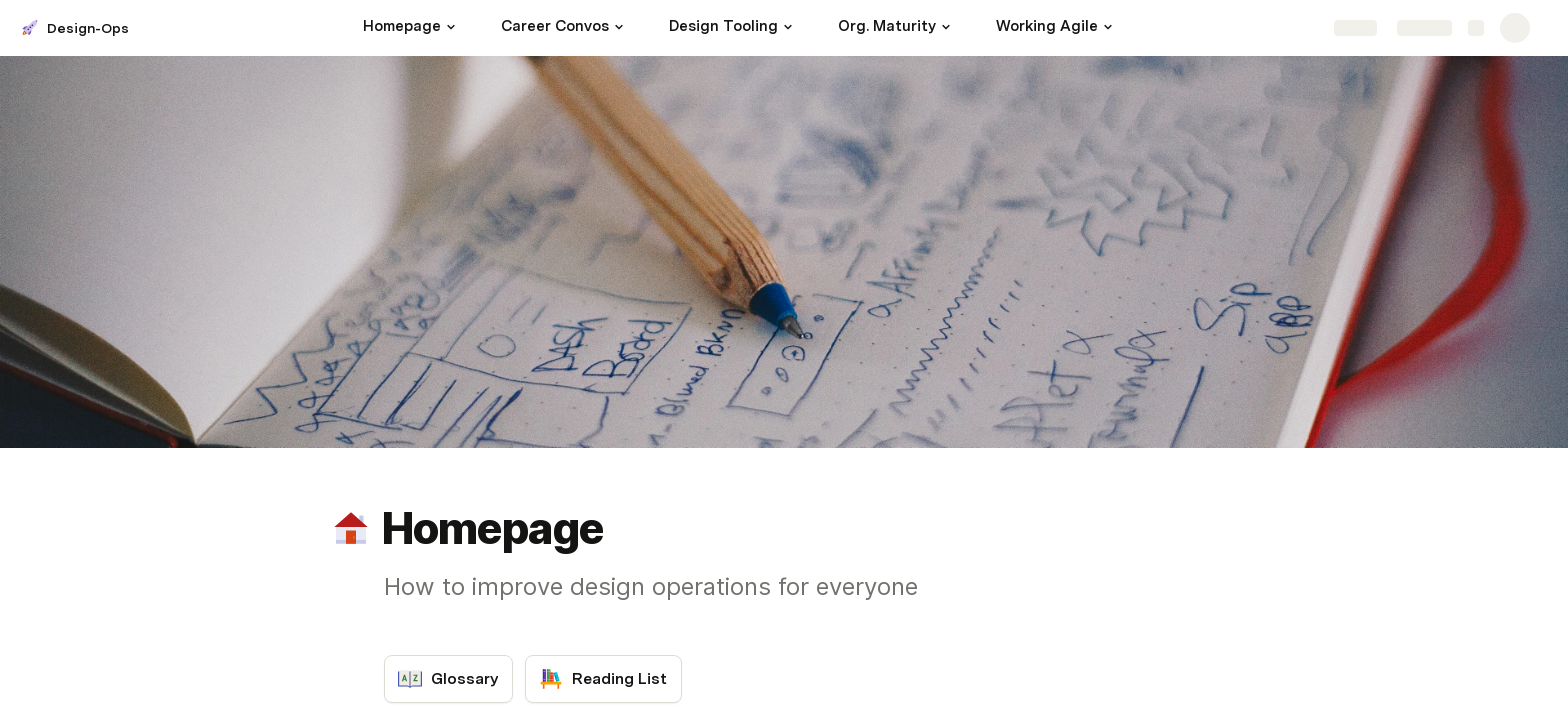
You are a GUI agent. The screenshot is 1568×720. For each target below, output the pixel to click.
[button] (451, 27)
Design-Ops (88, 28)
